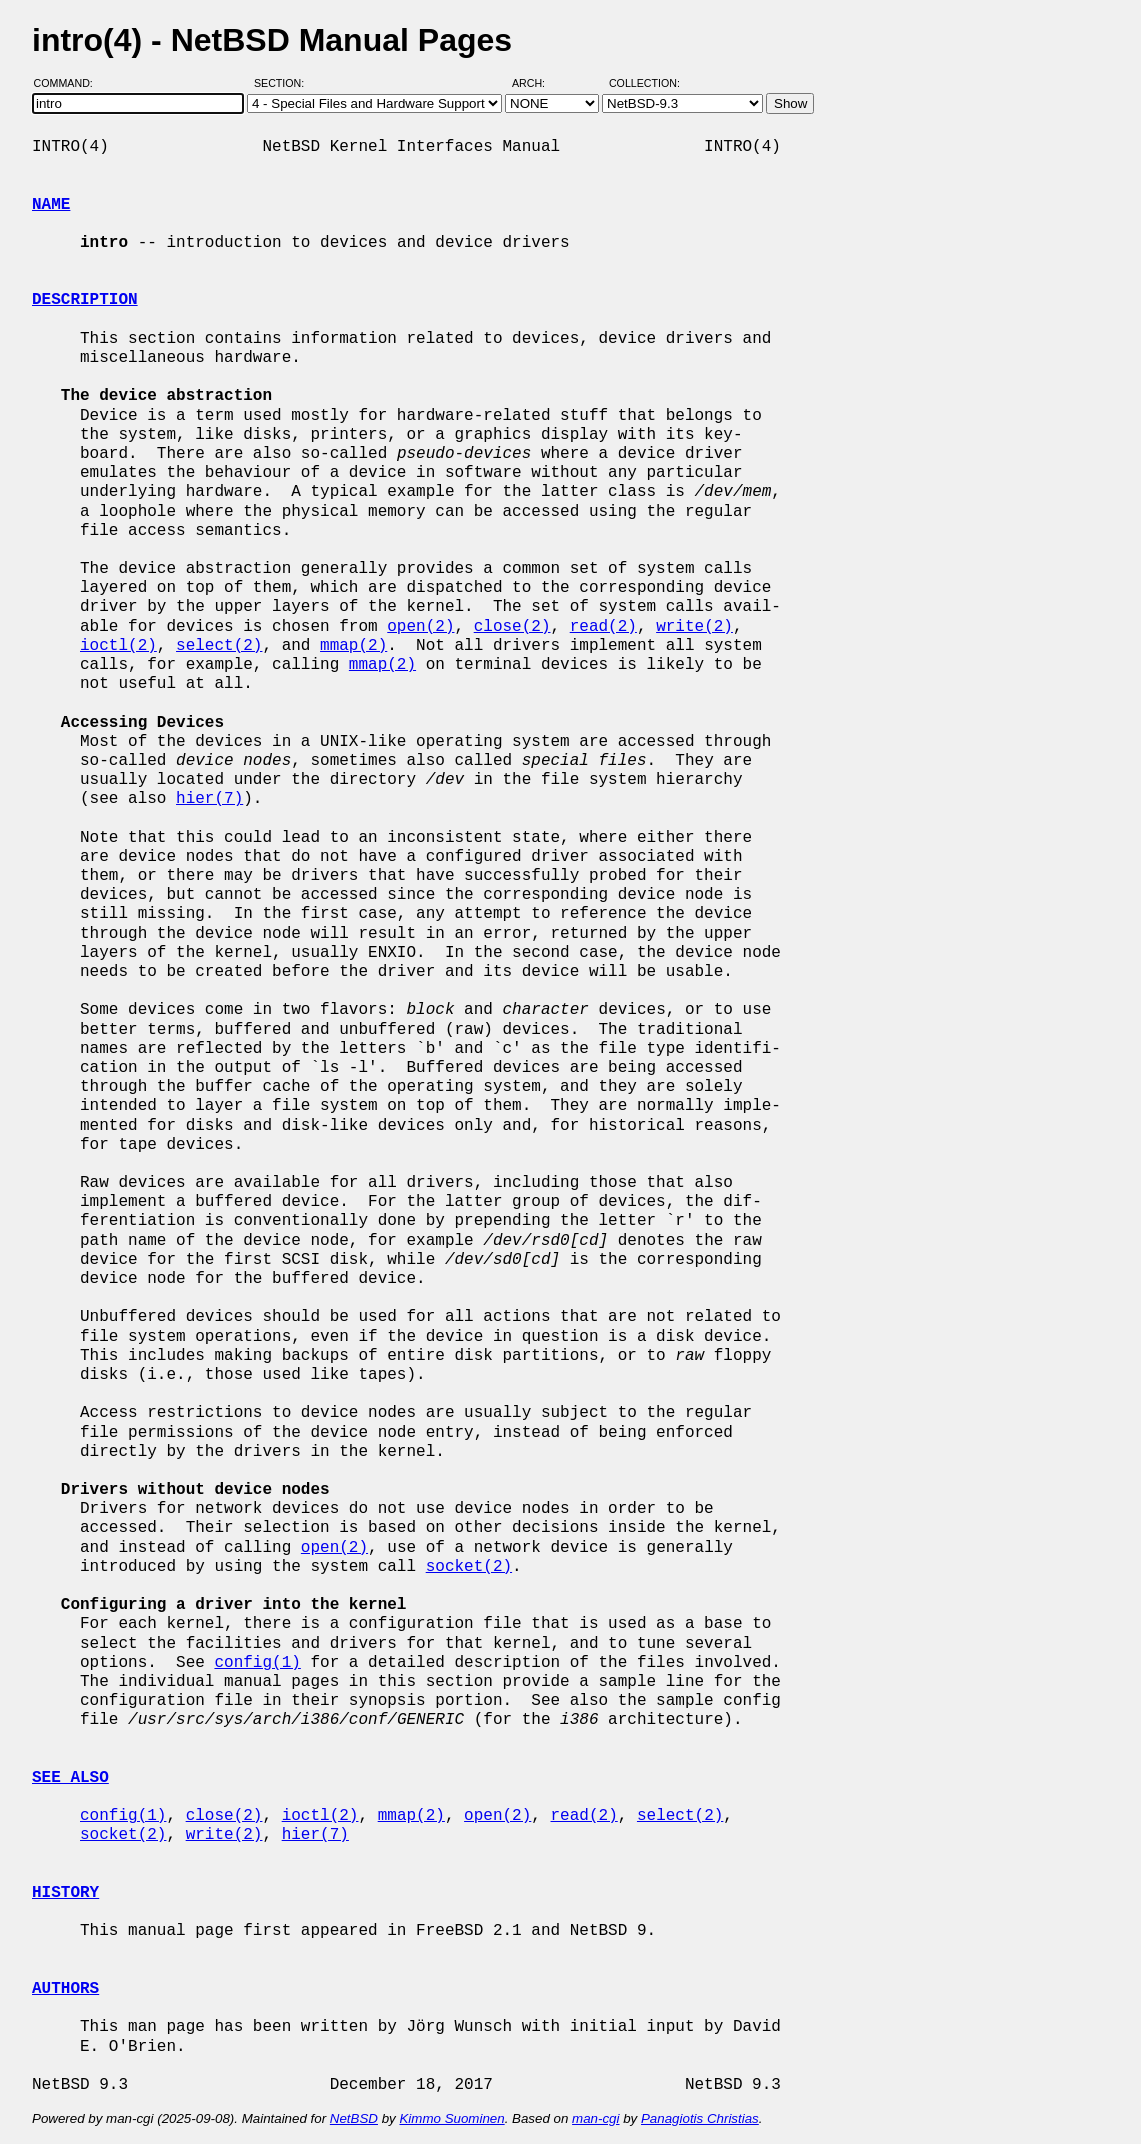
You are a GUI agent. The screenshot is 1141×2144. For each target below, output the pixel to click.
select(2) (219, 646)
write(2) (694, 627)
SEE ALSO (70, 1778)
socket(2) (469, 1567)
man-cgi (595, 2118)
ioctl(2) (118, 646)
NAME (51, 205)
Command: (69, 83)
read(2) (603, 627)
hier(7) (209, 799)
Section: (283, 83)
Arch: (537, 83)
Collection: (644, 83)
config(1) (257, 1663)
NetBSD (354, 2118)
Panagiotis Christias (700, 2118)
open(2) (420, 627)
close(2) (512, 627)
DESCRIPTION (85, 300)
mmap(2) (353, 646)
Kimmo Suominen (451, 2118)
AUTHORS (65, 1989)
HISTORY (65, 1893)
